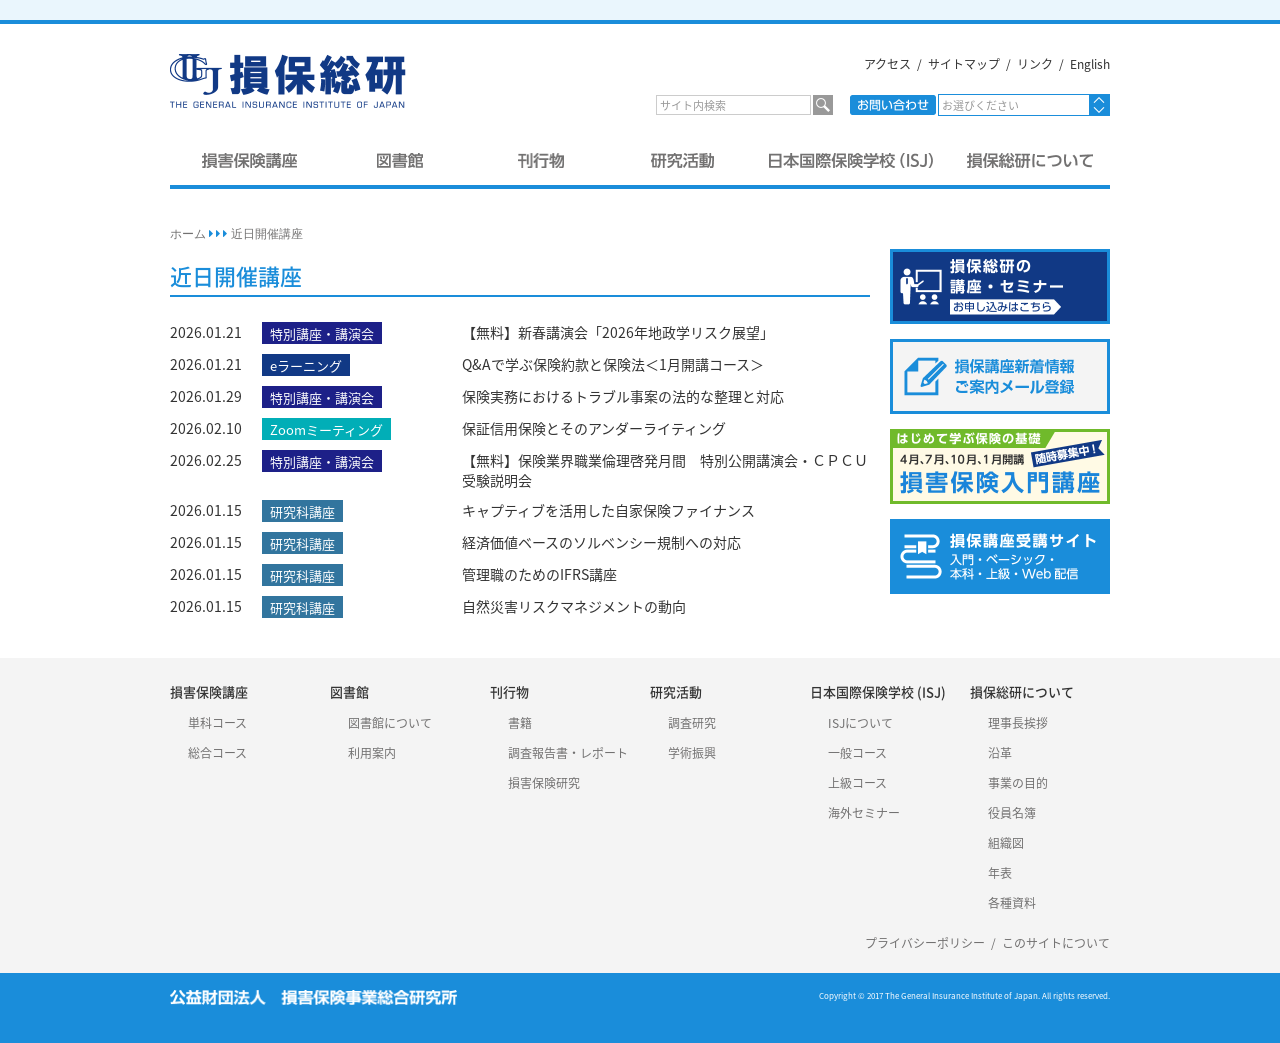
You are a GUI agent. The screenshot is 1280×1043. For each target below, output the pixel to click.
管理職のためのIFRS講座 (539, 574)
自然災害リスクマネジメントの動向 (574, 606)
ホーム (188, 234)
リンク (1035, 64)
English (1090, 64)
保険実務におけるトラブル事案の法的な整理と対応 (623, 396)
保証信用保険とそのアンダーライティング (594, 428)
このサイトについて (1056, 943)
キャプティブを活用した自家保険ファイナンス (608, 510)
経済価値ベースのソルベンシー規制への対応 (601, 542)
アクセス (887, 64)
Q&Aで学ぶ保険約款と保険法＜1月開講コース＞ (613, 364)
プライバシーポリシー (925, 943)
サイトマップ (964, 64)
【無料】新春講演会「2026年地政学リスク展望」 (618, 332)
